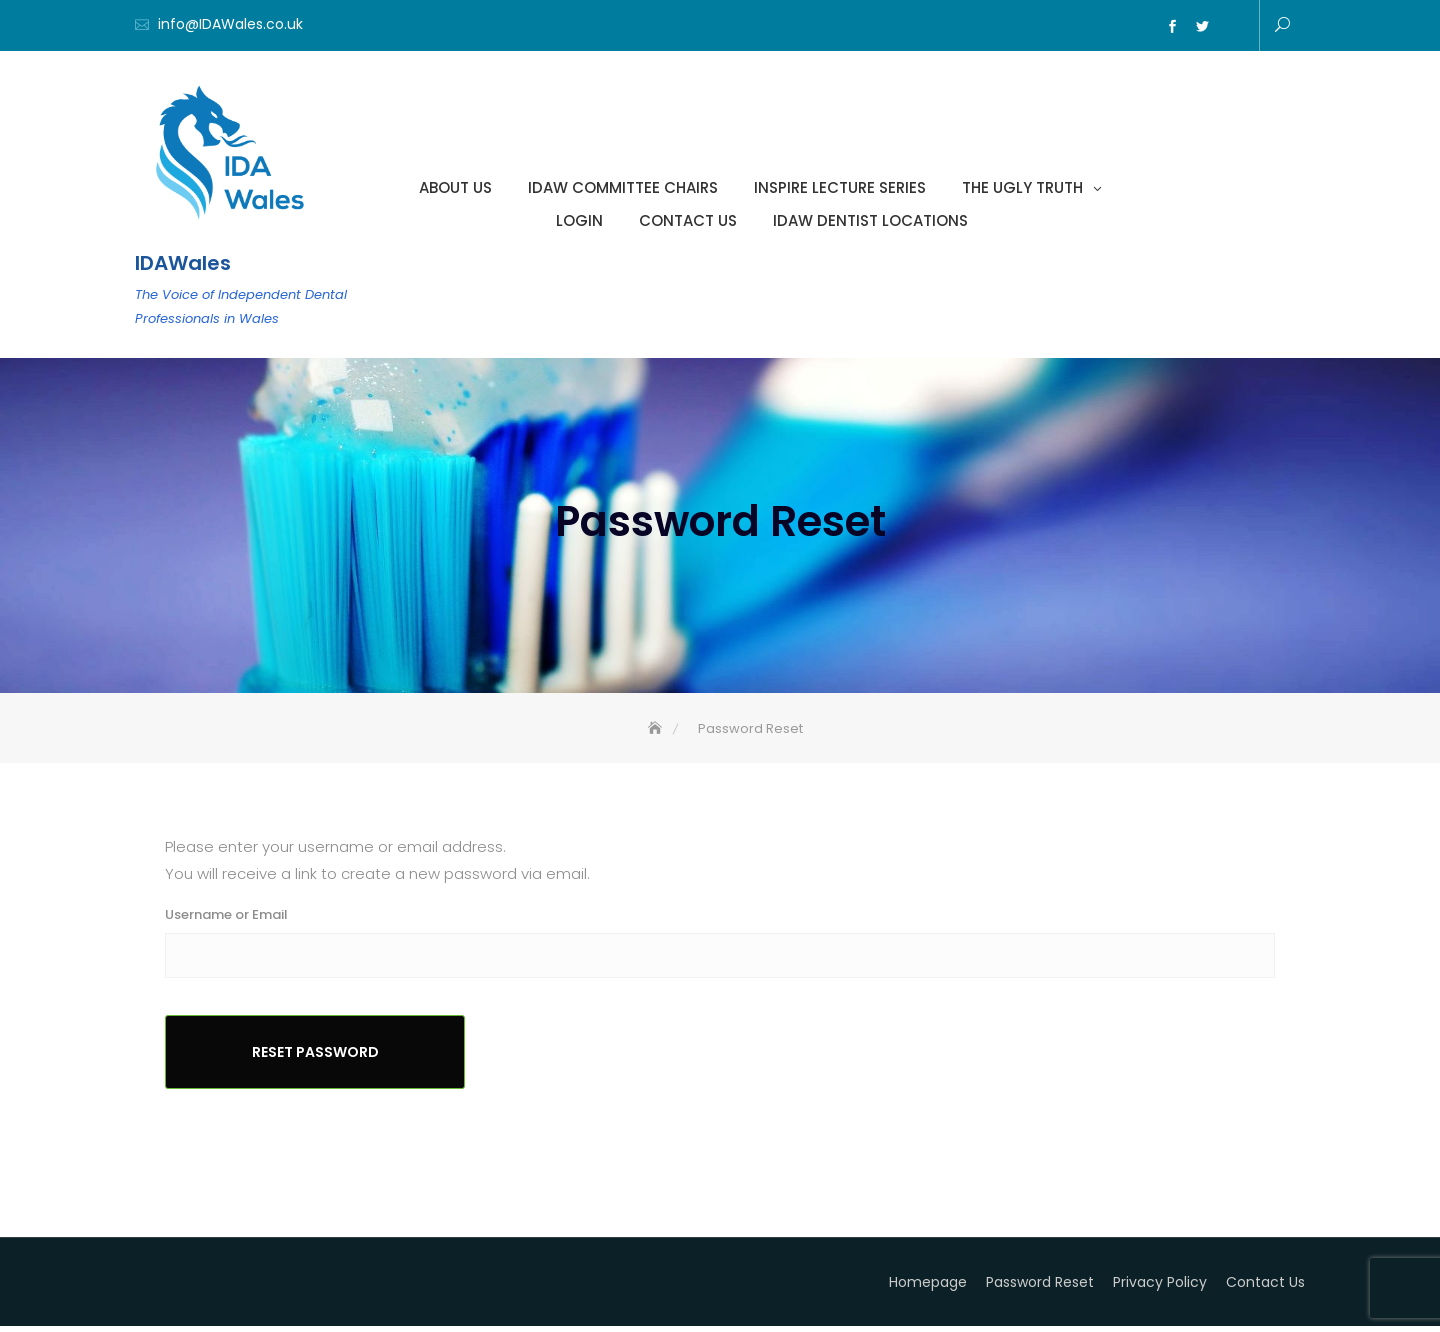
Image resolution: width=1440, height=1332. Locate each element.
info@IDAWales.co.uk (230, 24)
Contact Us (688, 221)
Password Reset (1040, 1288)
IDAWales (183, 264)
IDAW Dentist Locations (870, 221)
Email (1232, 27)
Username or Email (226, 920)
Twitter (1202, 27)
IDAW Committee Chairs (623, 188)
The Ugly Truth (1022, 188)
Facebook (1172, 27)
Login (579, 221)
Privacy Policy (1160, 1288)
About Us (455, 188)
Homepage (928, 1288)
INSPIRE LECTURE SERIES (840, 188)
